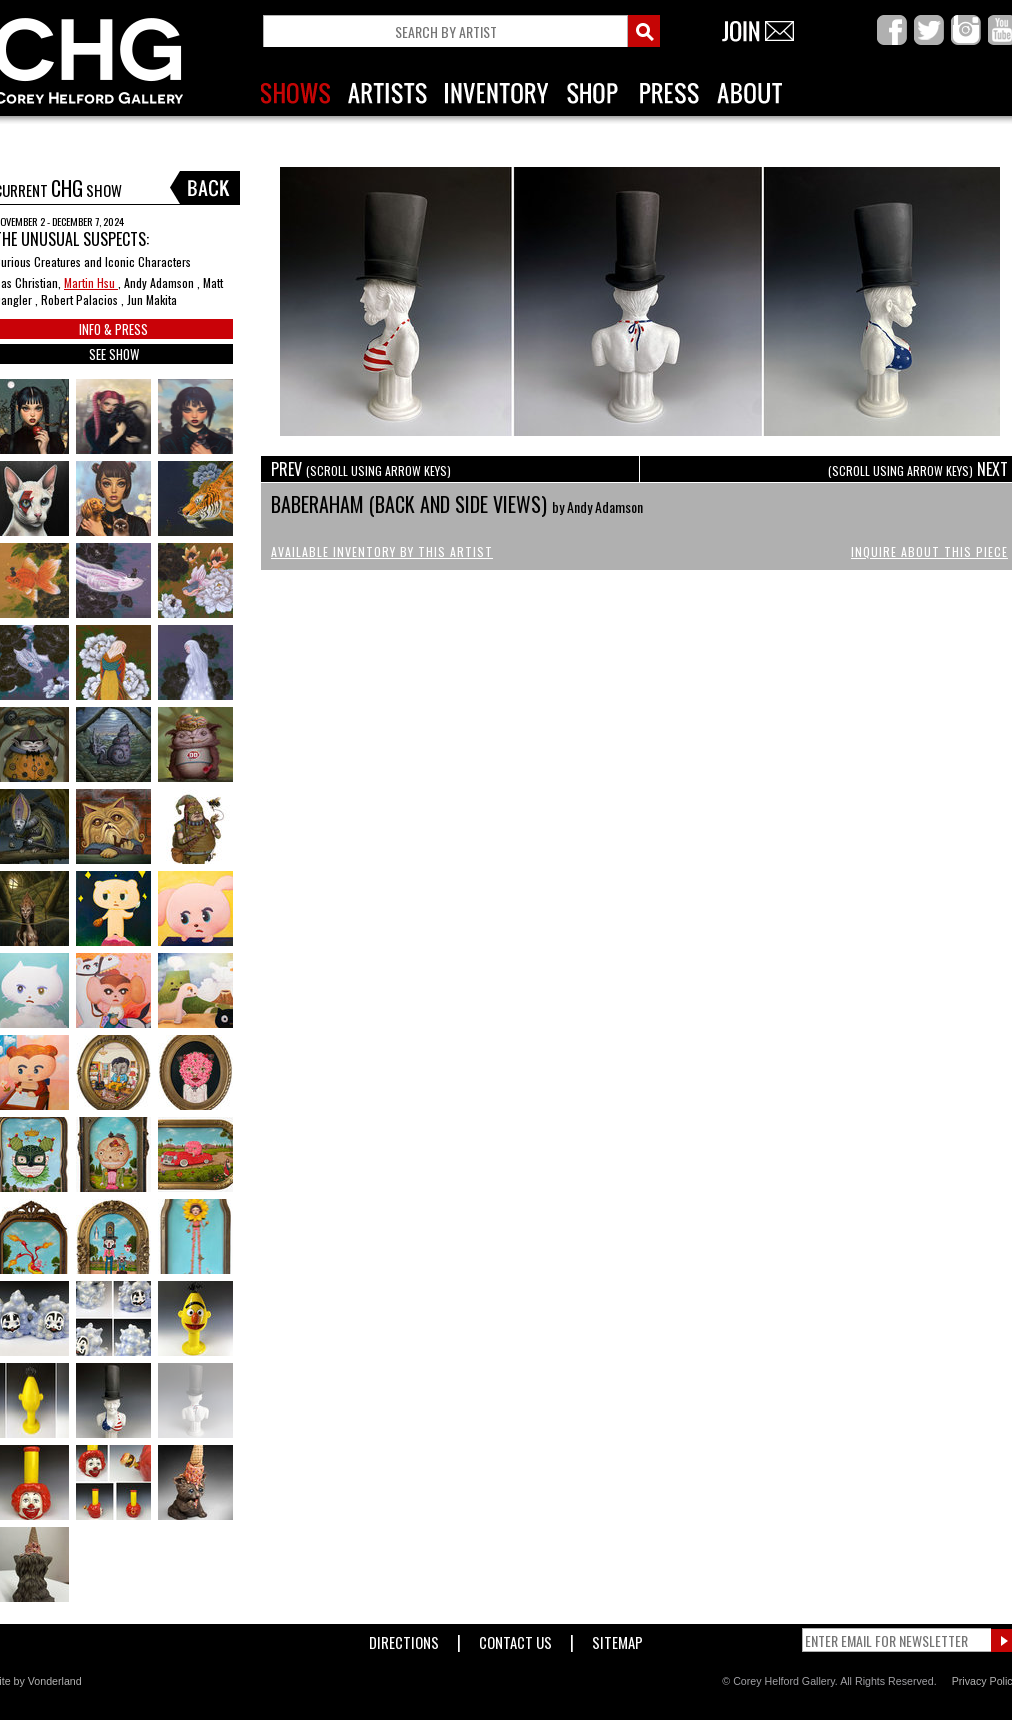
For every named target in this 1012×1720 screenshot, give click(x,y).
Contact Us (515, 1638)
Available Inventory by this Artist (382, 551)
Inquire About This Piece (929, 551)
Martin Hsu (91, 282)
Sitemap (617, 1638)
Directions (404, 1638)
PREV (361, 469)
